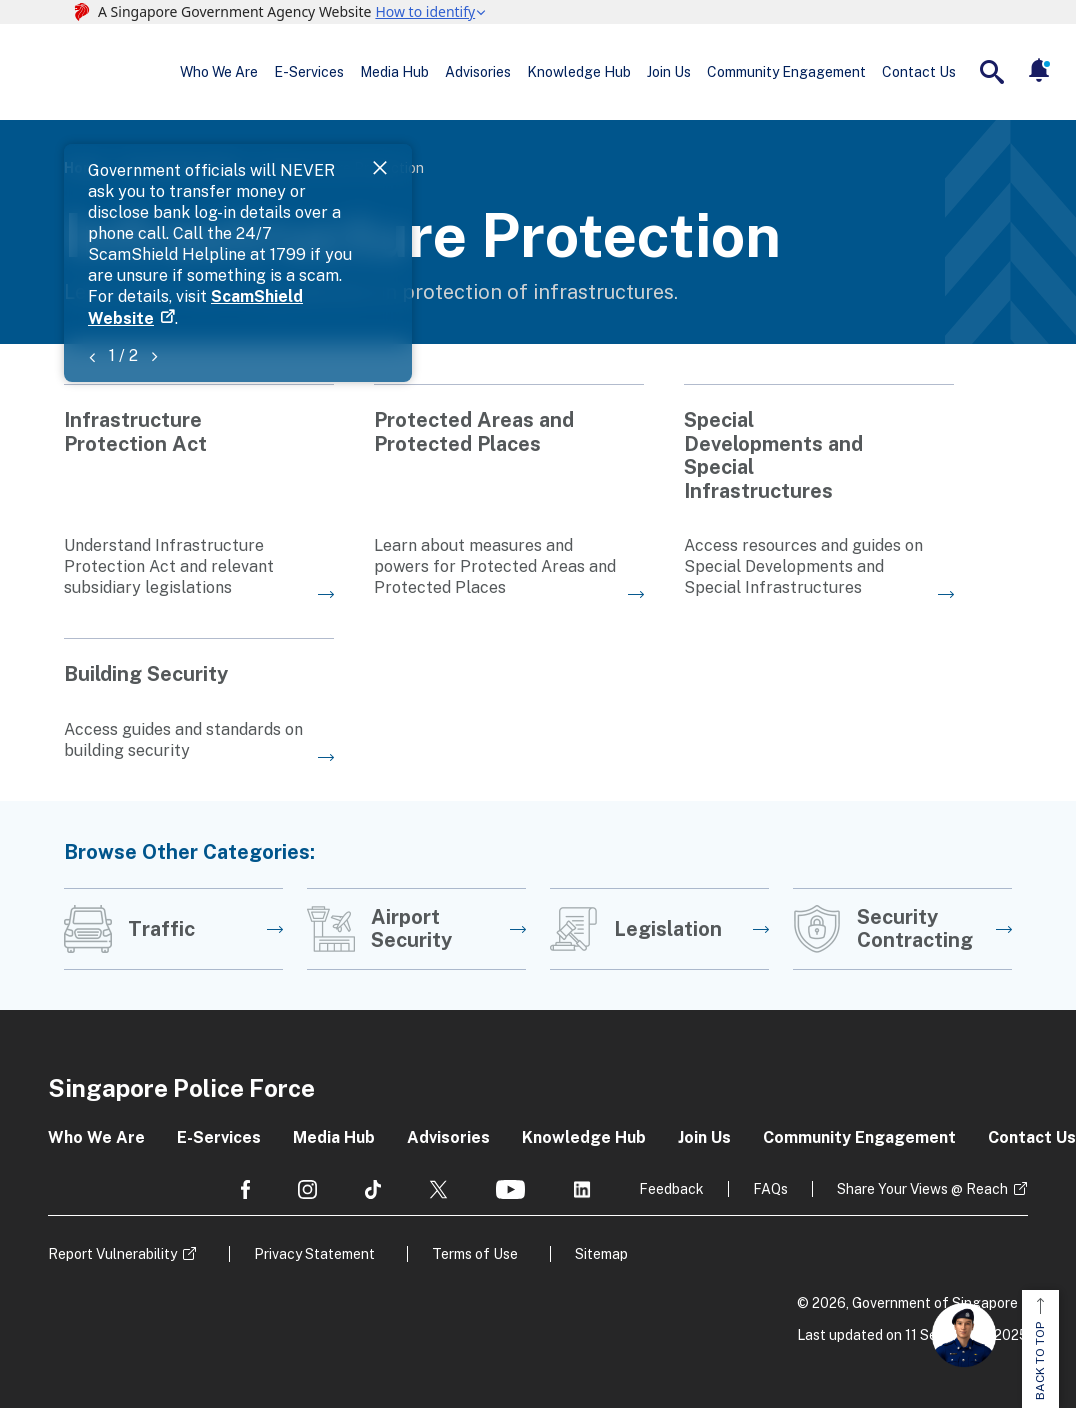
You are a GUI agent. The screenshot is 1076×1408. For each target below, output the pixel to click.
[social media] (245, 1189)
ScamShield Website (858, 192)
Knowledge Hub (579, 72)
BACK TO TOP (1040, 1349)
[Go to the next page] (199, 491)
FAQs (770, 1189)
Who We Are (219, 72)
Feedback (671, 1189)
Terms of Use (475, 1254)
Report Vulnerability (112, 1254)
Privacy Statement (314, 1254)
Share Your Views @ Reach (922, 1189)
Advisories (478, 72)
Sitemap (601, 1254)
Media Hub (394, 72)
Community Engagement (786, 72)
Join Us (669, 72)
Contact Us (919, 72)
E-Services (309, 72)
